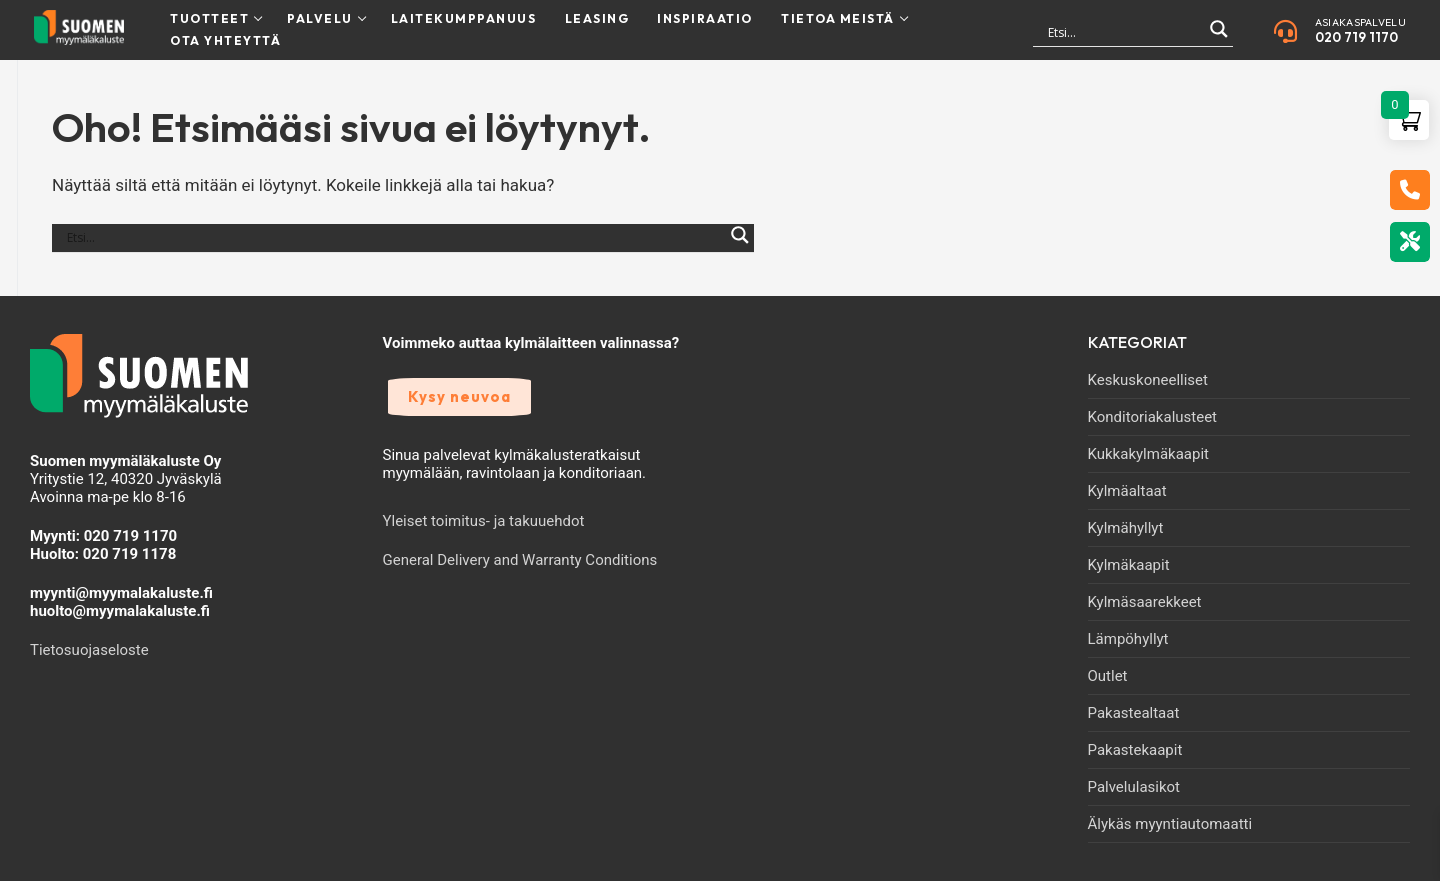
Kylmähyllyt (1126, 528)
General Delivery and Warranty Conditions (520, 560)
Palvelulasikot (1134, 787)
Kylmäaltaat (1127, 491)
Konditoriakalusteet (1153, 417)
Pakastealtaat (1134, 713)
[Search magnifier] (1219, 37)
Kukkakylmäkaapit (1148, 454)
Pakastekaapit (1135, 750)
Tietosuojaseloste (89, 650)
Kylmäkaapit (1129, 565)
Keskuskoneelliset (1148, 380)
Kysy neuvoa (459, 396)
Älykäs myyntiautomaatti (1170, 824)
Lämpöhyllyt (1128, 639)
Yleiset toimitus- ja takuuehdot (484, 521)
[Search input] (1124, 32)
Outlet (1108, 676)
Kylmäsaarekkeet (1145, 602)
